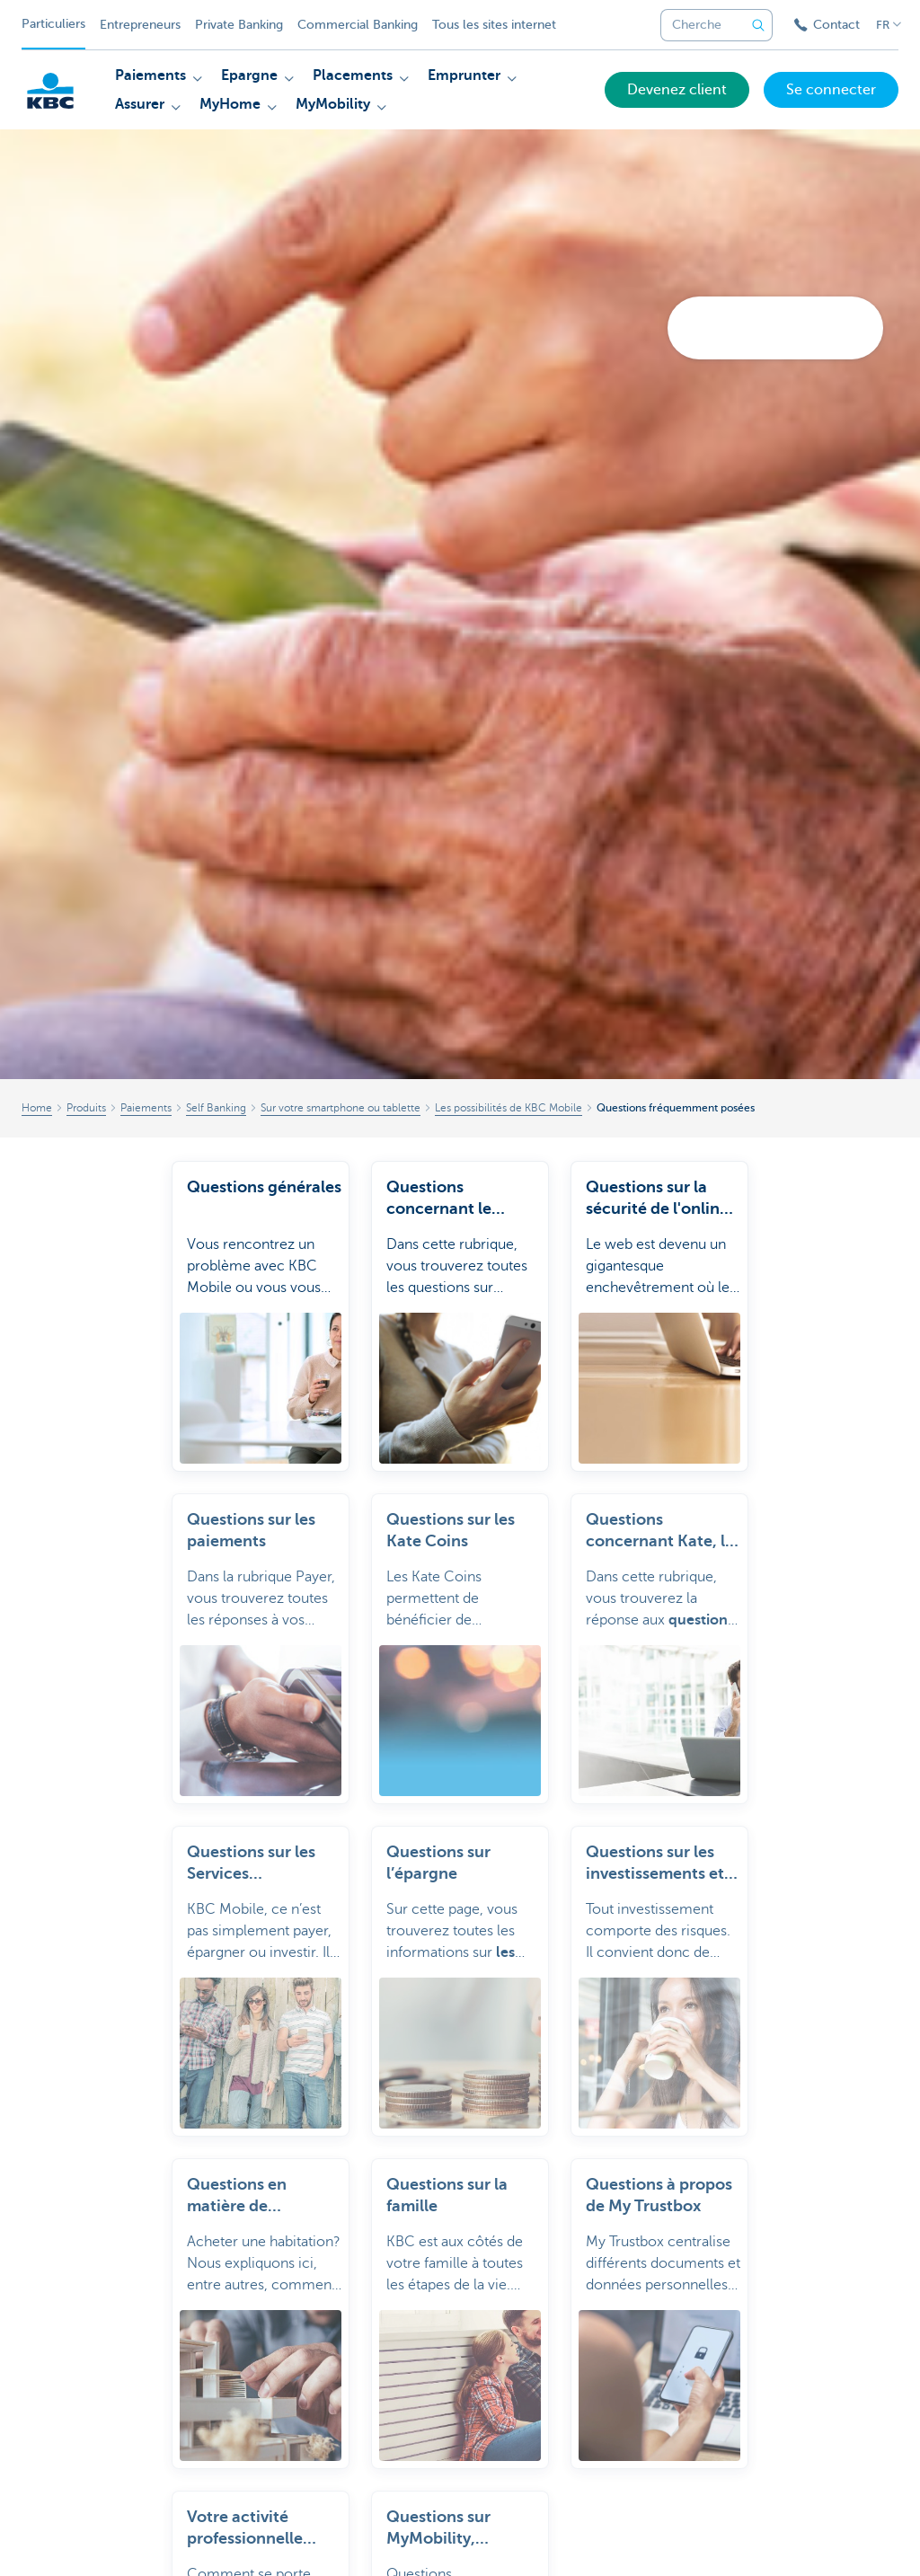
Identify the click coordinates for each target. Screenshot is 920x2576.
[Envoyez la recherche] (758, 25)
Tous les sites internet (494, 24)
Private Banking (239, 24)
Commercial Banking (357, 24)
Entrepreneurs (140, 24)
